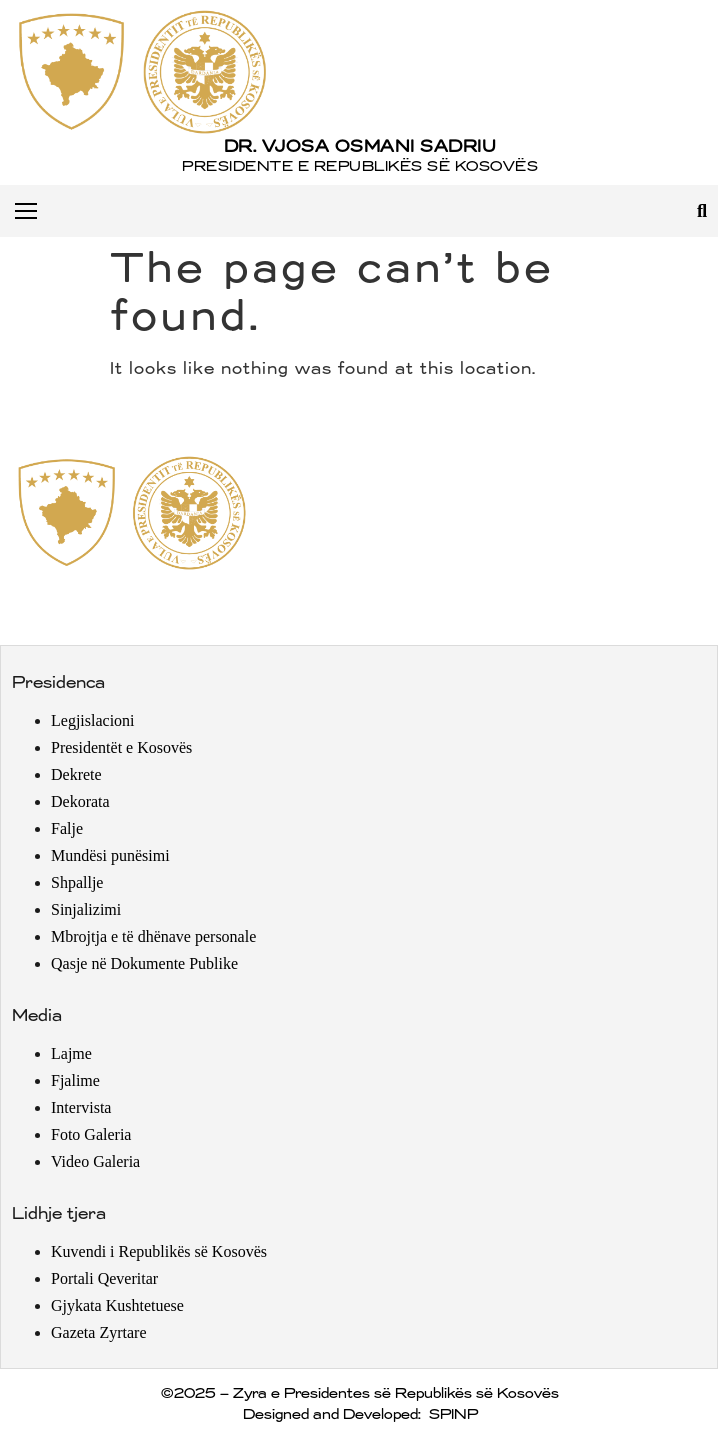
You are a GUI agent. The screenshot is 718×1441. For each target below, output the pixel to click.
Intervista (81, 1107)
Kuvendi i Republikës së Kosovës (159, 1251)
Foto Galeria (91, 1134)
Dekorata (80, 801)
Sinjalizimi (86, 909)
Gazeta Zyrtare (98, 1332)
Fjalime (75, 1080)
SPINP (452, 1415)
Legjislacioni (93, 720)
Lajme (71, 1053)
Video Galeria (95, 1161)
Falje (67, 828)
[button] (701, 210)
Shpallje (77, 882)
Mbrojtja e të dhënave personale (153, 936)
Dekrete (76, 774)
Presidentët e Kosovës (121, 747)
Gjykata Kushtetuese (117, 1305)
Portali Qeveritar (104, 1278)
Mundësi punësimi (110, 855)
